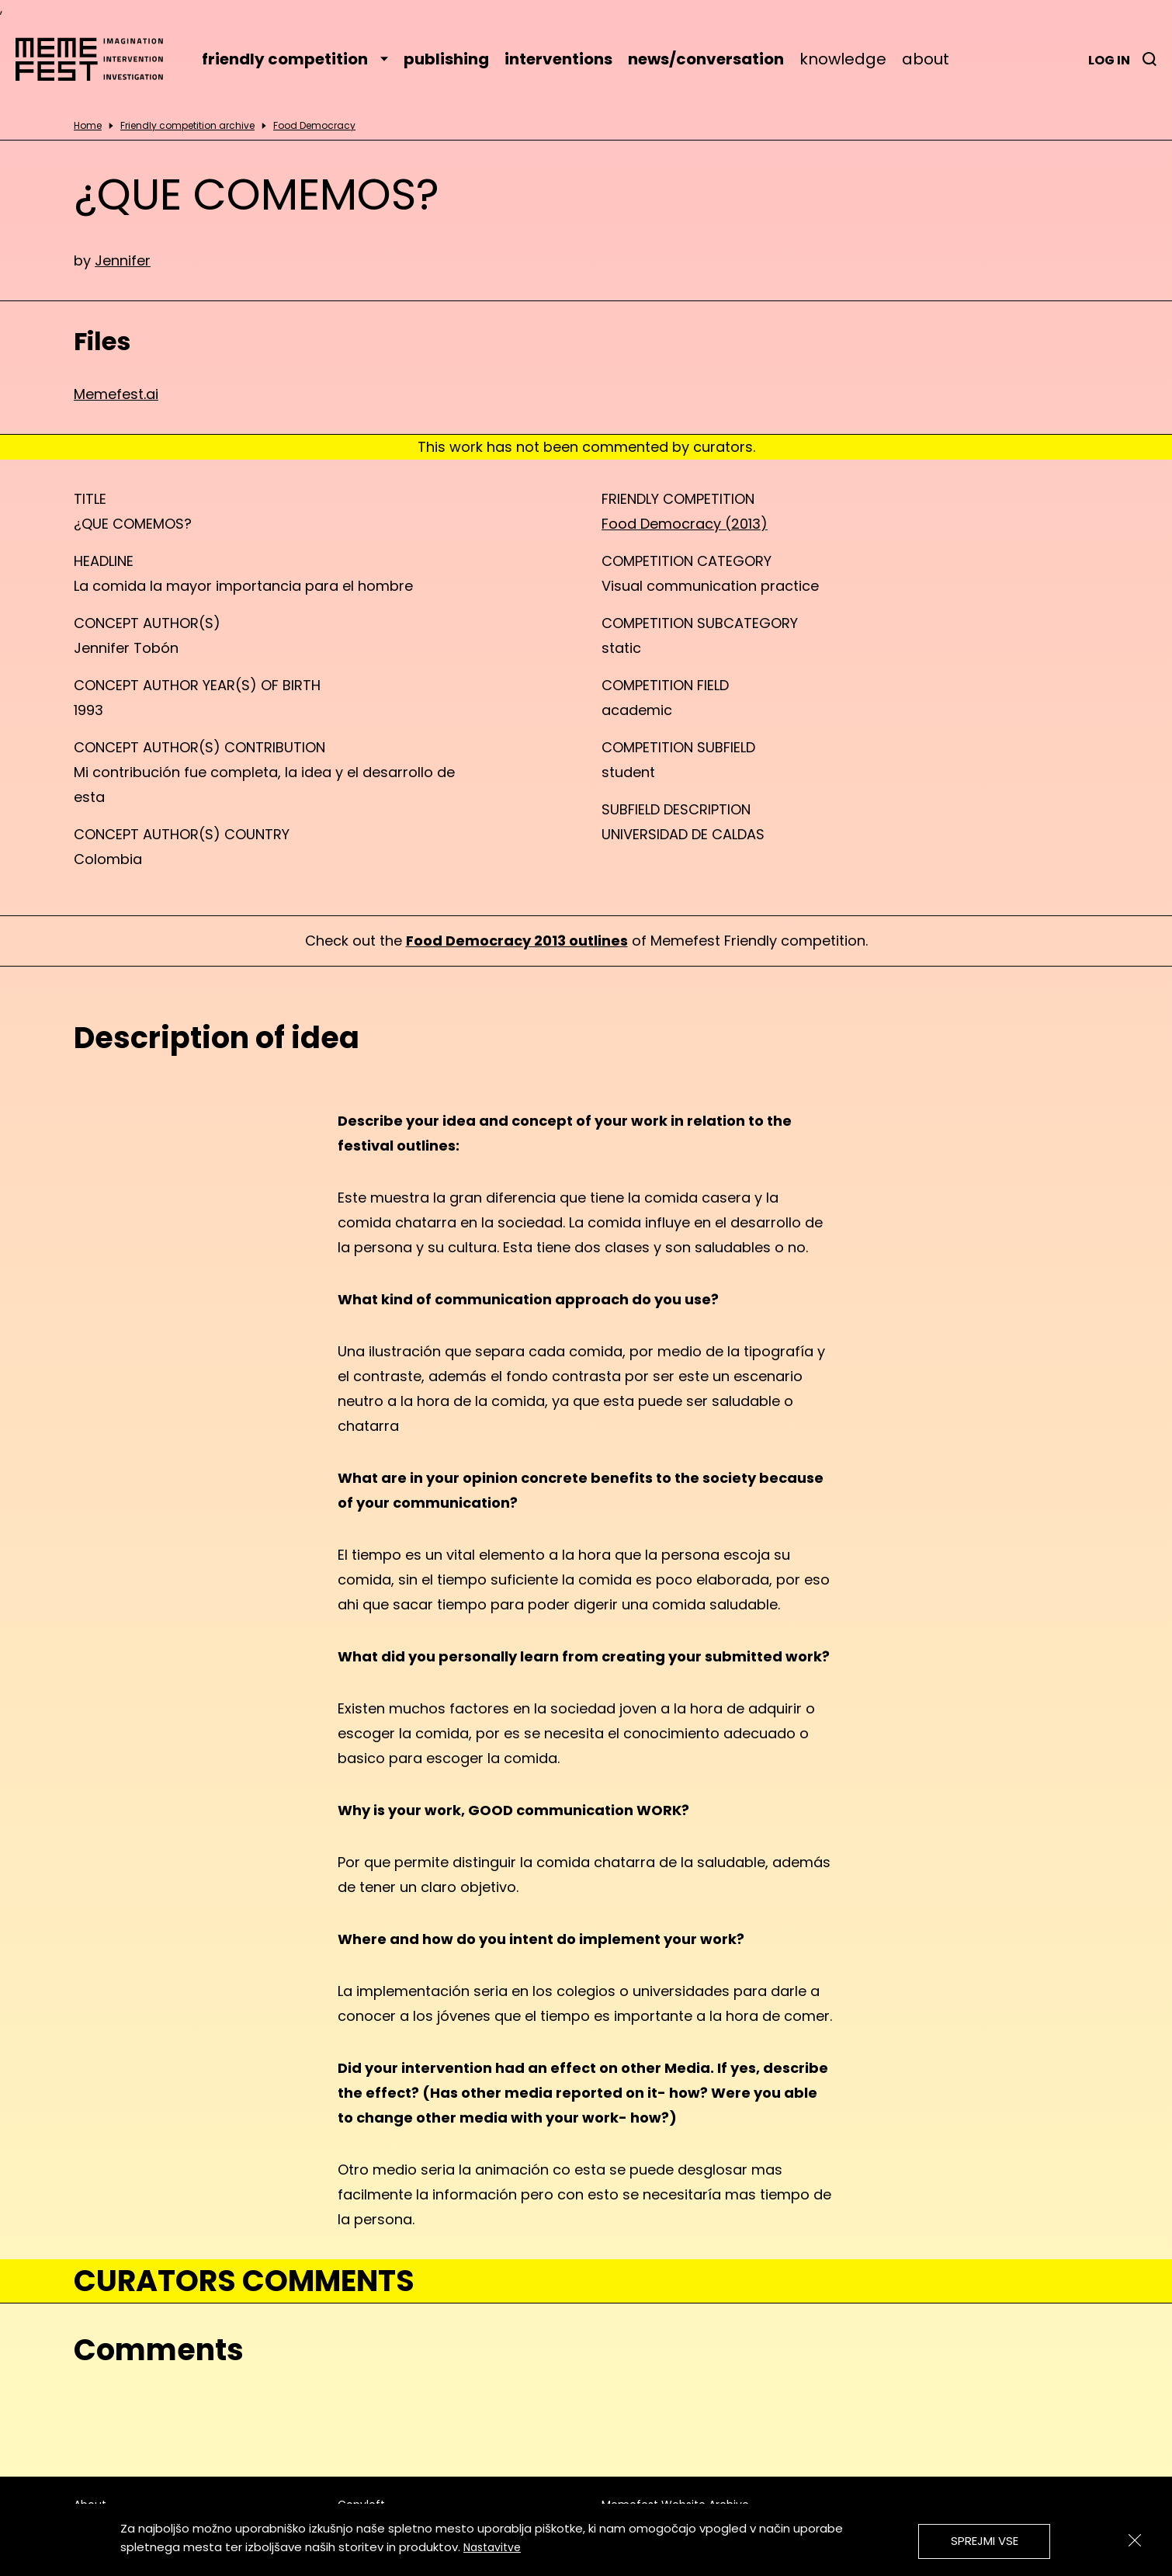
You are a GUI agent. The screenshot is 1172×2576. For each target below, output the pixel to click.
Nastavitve (492, 2547)
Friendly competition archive (187, 126)
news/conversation (706, 59)
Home (88, 126)
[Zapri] (1134, 2540)
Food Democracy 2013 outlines (517, 940)
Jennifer (123, 260)
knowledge (842, 59)
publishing (446, 59)
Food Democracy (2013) (685, 523)
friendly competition (295, 59)
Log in (1109, 60)
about (925, 59)
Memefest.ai (116, 394)
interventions (558, 59)
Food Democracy (314, 126)
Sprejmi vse (984, 2541)
